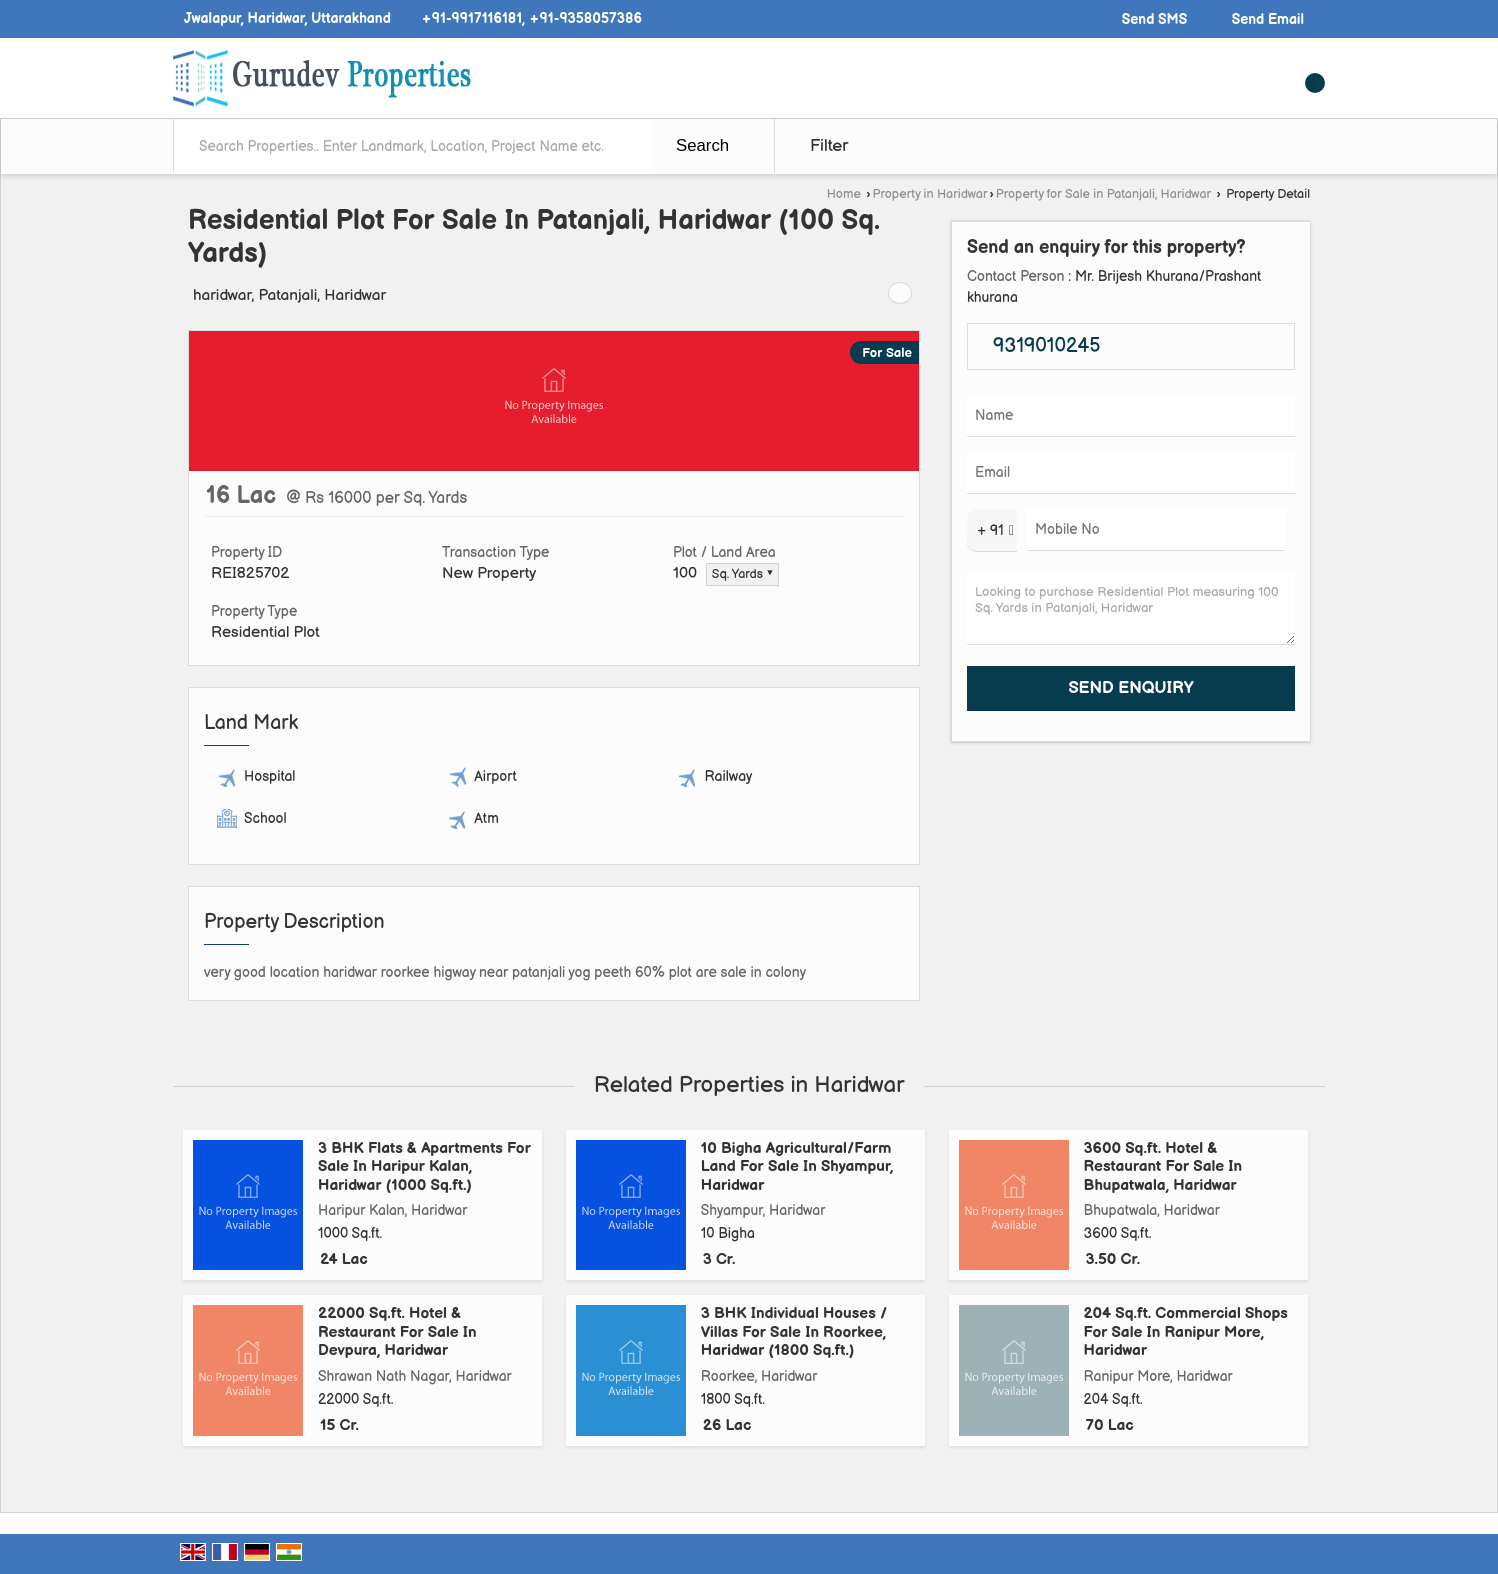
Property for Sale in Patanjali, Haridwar (1103, 194)
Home (844, 194)
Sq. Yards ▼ (742, 574)
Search (702, 145)
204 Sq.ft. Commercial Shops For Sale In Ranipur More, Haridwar (1186, 1332)
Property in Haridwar (930, 194)
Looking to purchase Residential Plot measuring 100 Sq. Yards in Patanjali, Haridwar (1131, 608)
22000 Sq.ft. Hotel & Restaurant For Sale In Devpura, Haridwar (397, 1332)
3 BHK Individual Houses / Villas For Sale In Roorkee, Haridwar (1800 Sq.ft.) (794, 1332)
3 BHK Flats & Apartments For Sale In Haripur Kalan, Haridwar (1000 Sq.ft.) (424, 1167)
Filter (829, 146)
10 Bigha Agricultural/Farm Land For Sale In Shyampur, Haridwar (797, 1167)
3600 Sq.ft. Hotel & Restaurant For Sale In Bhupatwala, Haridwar (1163, 1167)
